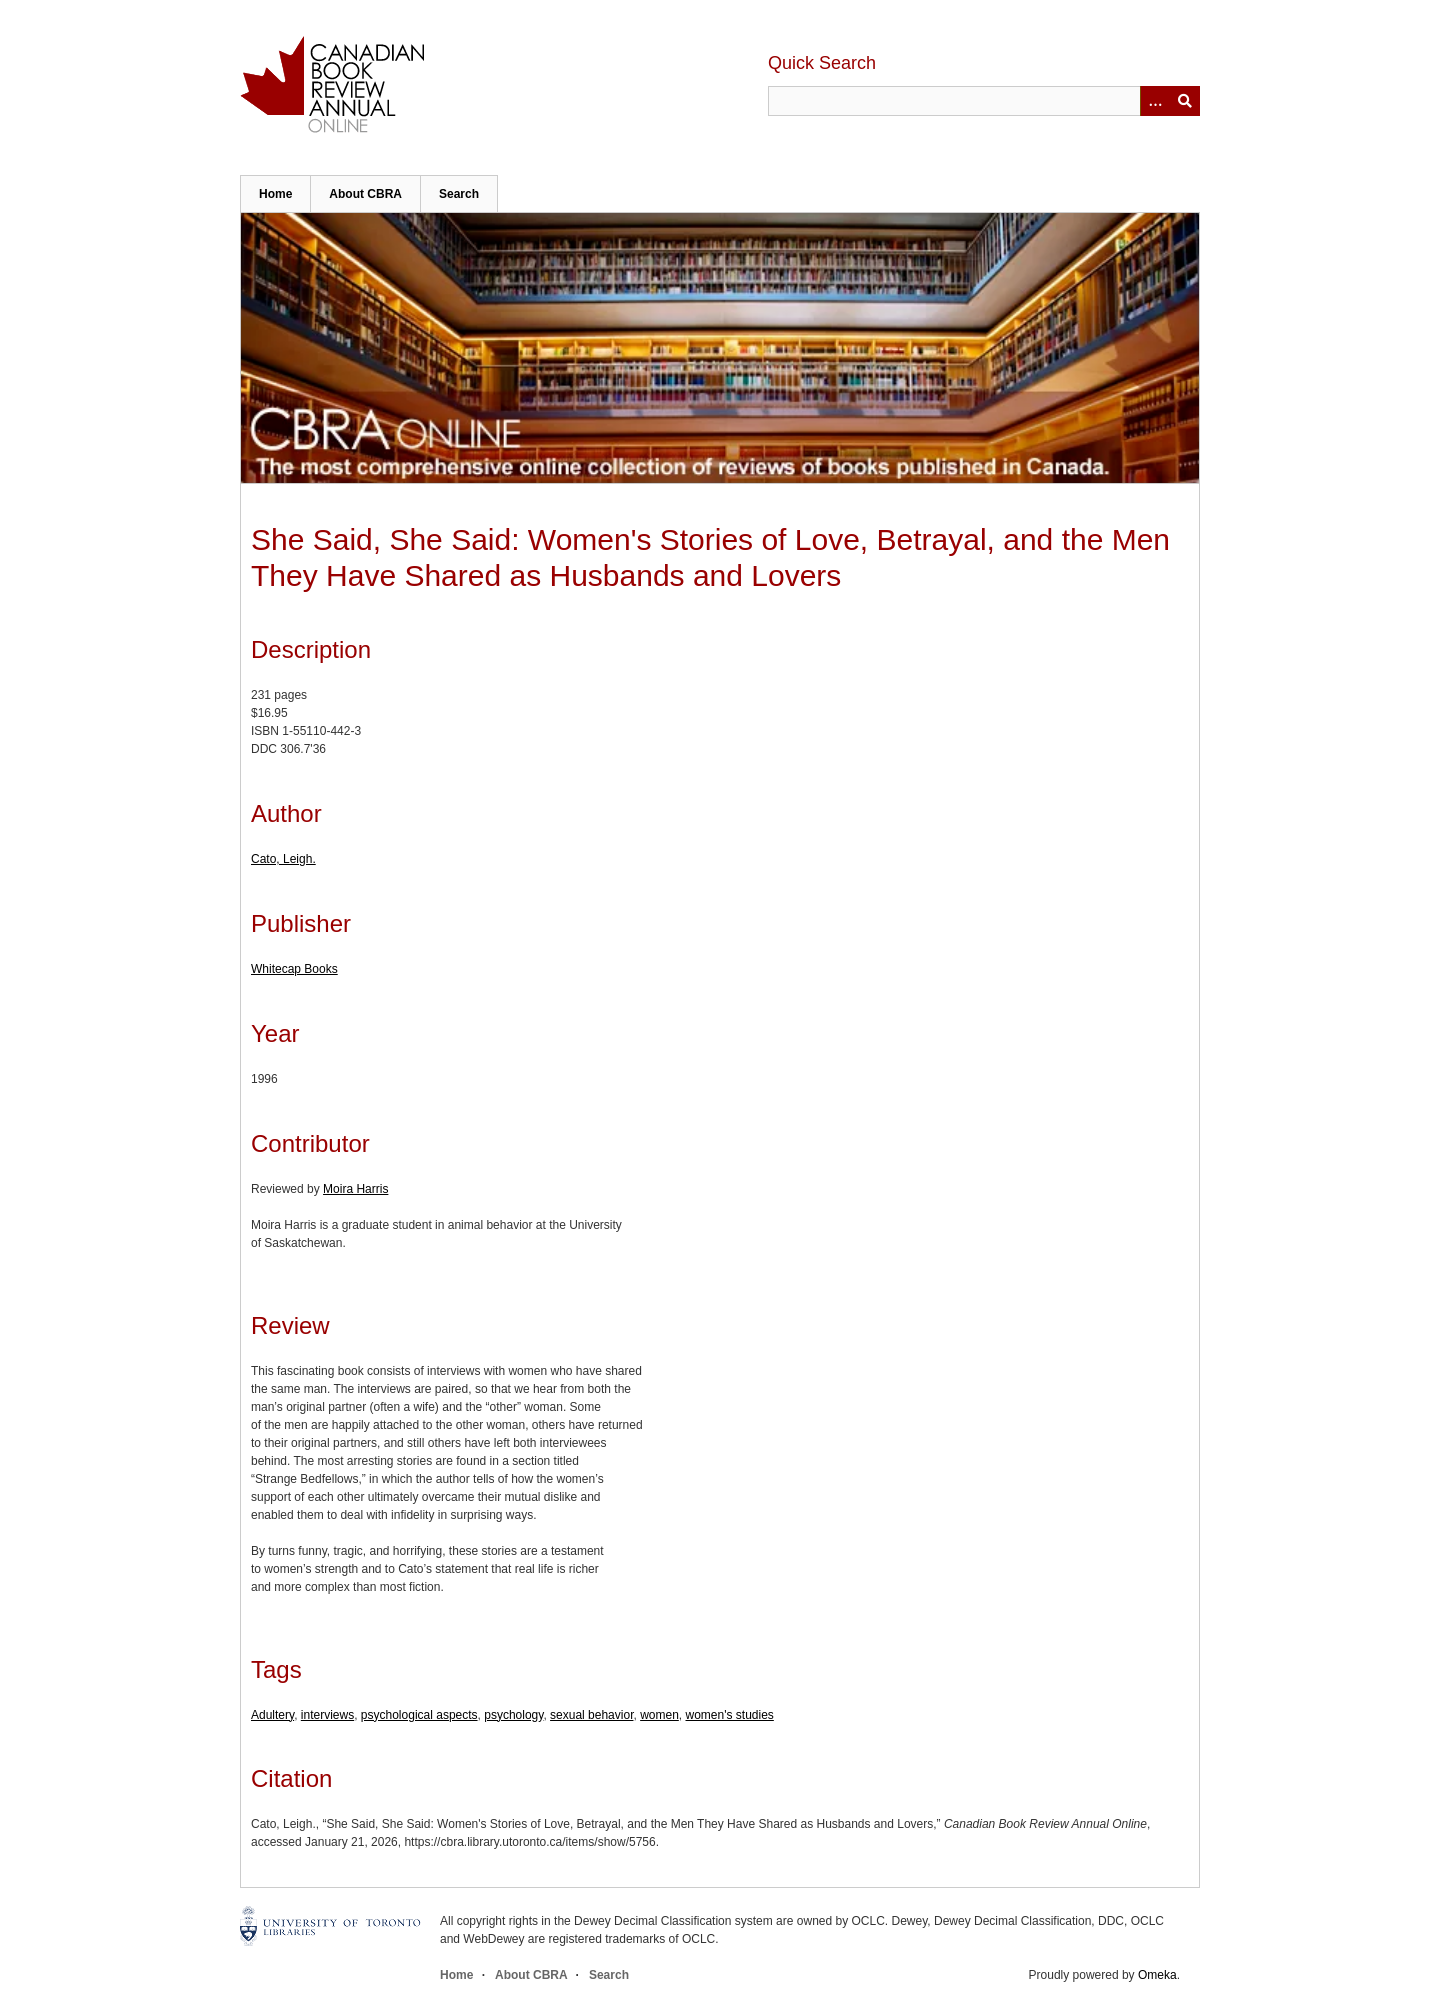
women (659, 1715)
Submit (1185, 101)
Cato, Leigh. (283, 859)
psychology (513, 1715)
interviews (327, 1715)
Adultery (272, 1715)
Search (459, 194)
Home (275, 194)
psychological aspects (419, 1715)
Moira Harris (355, 1189)
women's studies (730, 1715)
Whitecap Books (294, 969)
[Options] (1155, 101)
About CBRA (365, 194)
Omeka (1157, 1975)
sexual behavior (591, 1715)
